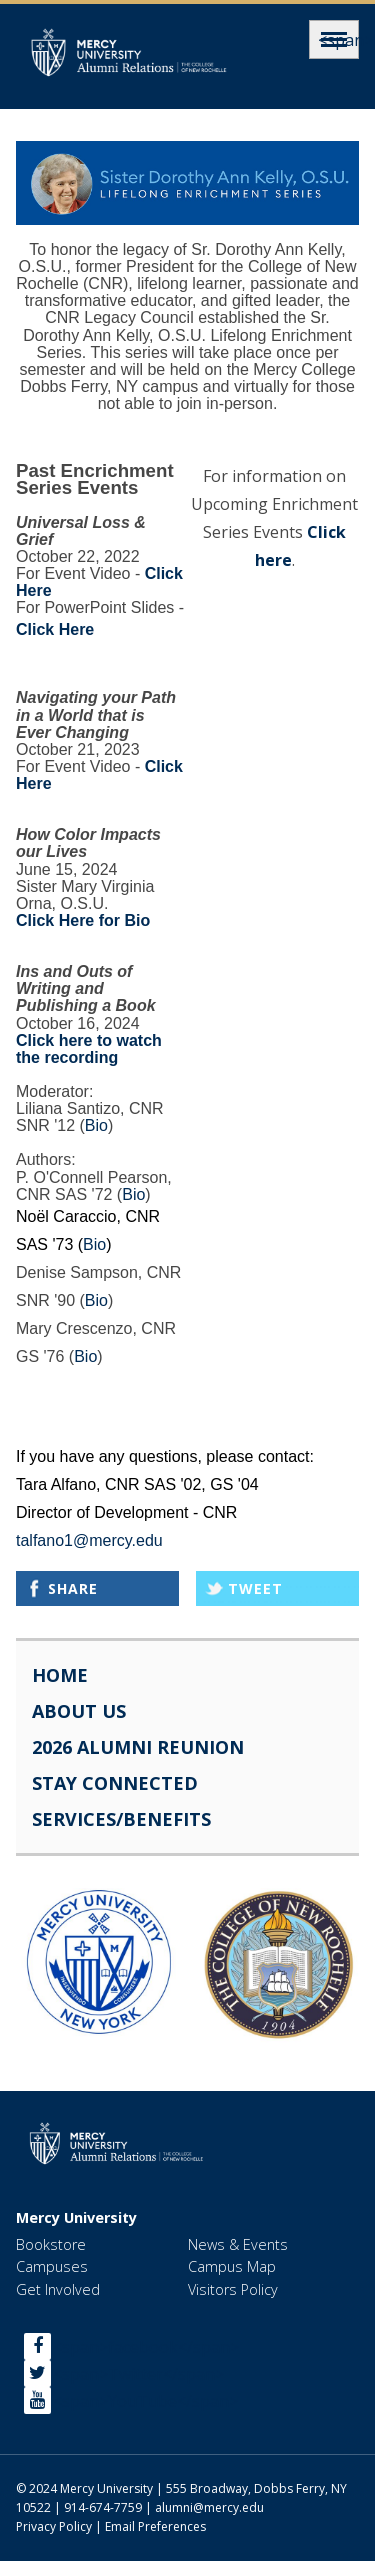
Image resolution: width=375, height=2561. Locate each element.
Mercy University (76, 2218)
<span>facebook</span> (146, 2346)
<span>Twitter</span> (138, 2373)
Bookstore (51, 2245)
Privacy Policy (54, 2526)
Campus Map (232, 2267)
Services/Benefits (121, 1819)
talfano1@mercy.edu (89, 1540)
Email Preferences (155, 2526)
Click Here (55, 629)
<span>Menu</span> (334, 39)
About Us (79, 1711)
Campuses (52, 2267)
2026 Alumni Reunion (138, 1747)
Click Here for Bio (83, 920)
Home (60, 1675)
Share (73, 1588)
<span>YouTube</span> (145, 2400)
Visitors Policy (233, 2290)
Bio (96, 1125)
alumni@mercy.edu (209, 2507)
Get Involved (58, 2290)
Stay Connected (115, 1783)
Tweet (255, 1588)
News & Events (238, 2245)
